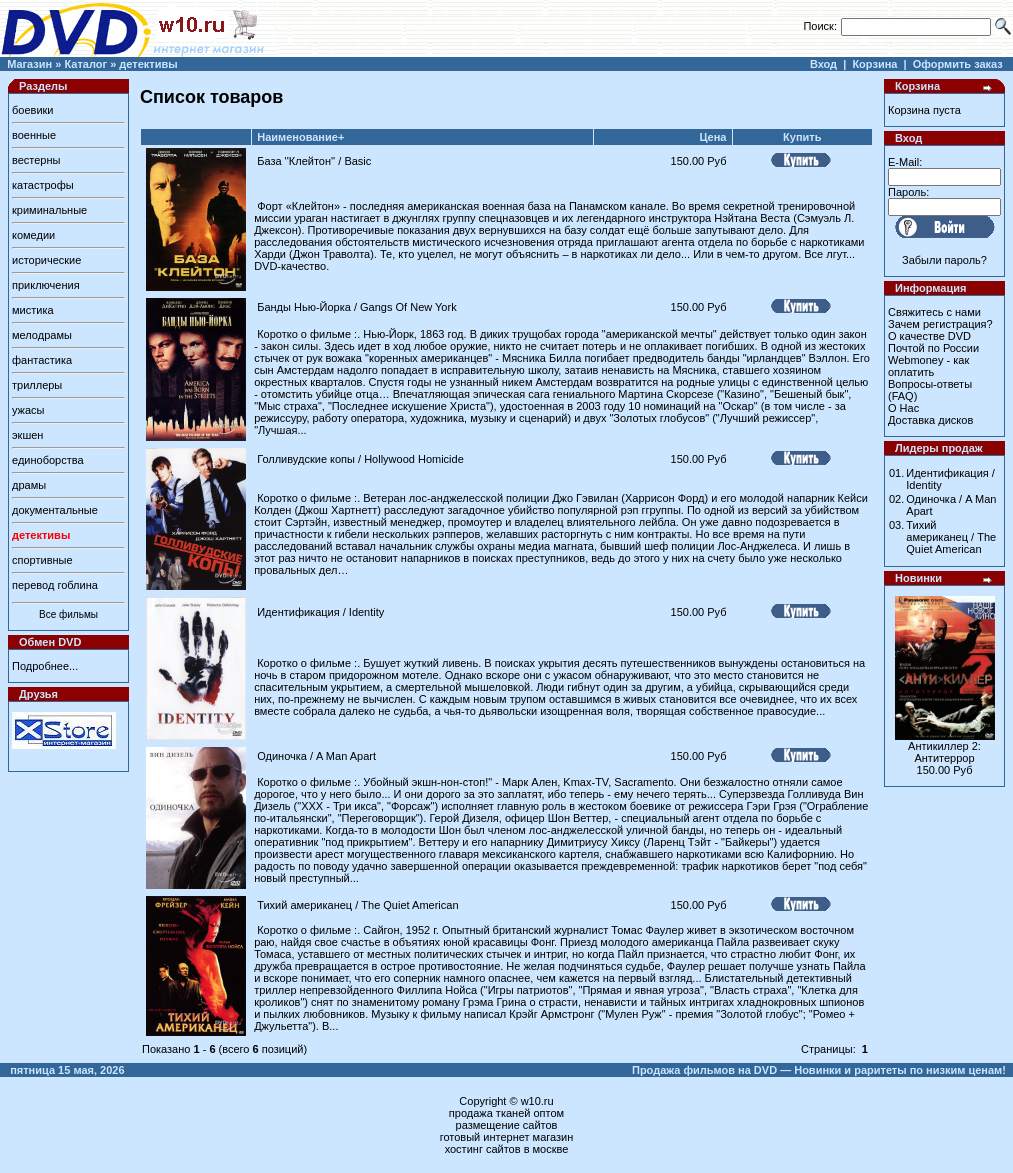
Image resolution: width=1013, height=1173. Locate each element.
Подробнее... (45, 666)
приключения (46, 285)
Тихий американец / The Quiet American (357, 905)
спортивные (42, 560)
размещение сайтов (507, 1125)
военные (34, 135)
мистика (33, 310)
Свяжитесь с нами (934, 312)
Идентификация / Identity (320, 612)
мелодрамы (42, 335)
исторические (46, 260)
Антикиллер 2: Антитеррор (944, 752)
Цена (712, 137)
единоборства (48, 460)
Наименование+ (300, 137)
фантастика (42, 360)
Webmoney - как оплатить (928, 366)
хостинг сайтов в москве (507, 1149)
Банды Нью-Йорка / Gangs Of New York (356, 307)
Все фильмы (68, 614)
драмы (29, 485)
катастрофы (43, 185)
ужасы (28, 410)
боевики (32, 110)
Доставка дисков (930, 420)
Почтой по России (933, 348)
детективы (148, 64)
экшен (27, 435)
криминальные (49, 210)
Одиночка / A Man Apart (316, 756)
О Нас (903, 408)
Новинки (918, 578)
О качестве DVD (929, 336)
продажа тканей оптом (506, 1113)
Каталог (85, 64)
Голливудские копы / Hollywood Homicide (360, 459)
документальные (55, 510)
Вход (823, 64)
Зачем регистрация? (940, 324)
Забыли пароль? (944, 260)
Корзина (874, 64)
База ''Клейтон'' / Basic (314, 161)
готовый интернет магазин (507, 1137)
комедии (33, 235)
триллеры (37, 385)
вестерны (36, 160)
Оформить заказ (958, 64)
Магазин (29, 64)
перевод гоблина (55, 585)
